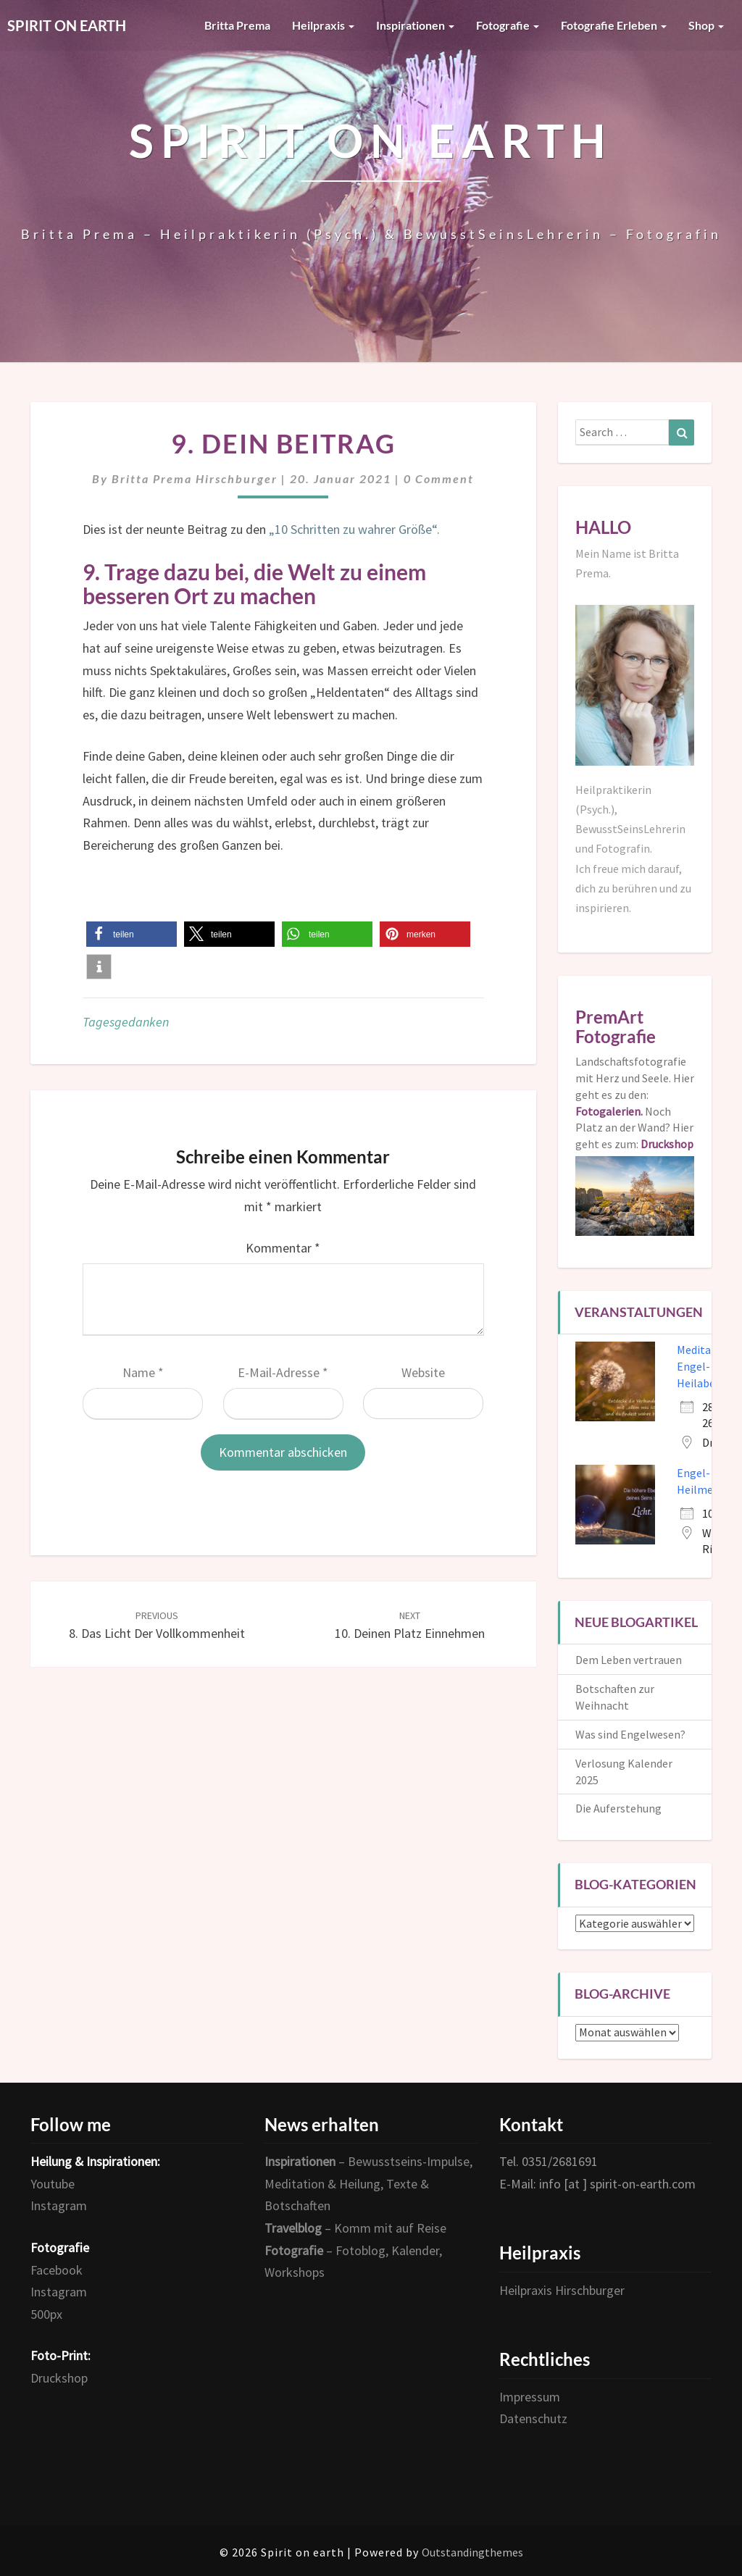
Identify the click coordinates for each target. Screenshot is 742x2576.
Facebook (56, 2270)
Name (143, 1372)
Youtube (52, 2183)
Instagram (58, 2205)
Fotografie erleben (614, 25)
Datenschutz (533, 2418)
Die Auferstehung (618, 1808)
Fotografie (507, 25)
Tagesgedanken (126, 1021)
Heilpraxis (323, 25)
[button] (131, 934)
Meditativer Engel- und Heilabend (705, 1366)
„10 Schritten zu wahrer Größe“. (356, 529)
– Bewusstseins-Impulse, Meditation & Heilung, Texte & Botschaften (368, 2183)
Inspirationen (415, 25)
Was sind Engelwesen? (630, 1734)
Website (423, 1372)
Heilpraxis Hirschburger (562, 2290)
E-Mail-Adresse (283, 1372)
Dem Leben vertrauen (628, 1659)
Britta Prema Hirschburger (195, 478)
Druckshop (59, 2378)
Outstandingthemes (472, 2552)
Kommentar (283, 1247)
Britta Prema (237, 25)
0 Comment (439, 478)
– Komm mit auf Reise (355, 2228)
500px (46, 2314)
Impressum (529, 2396)
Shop (706, 25)
